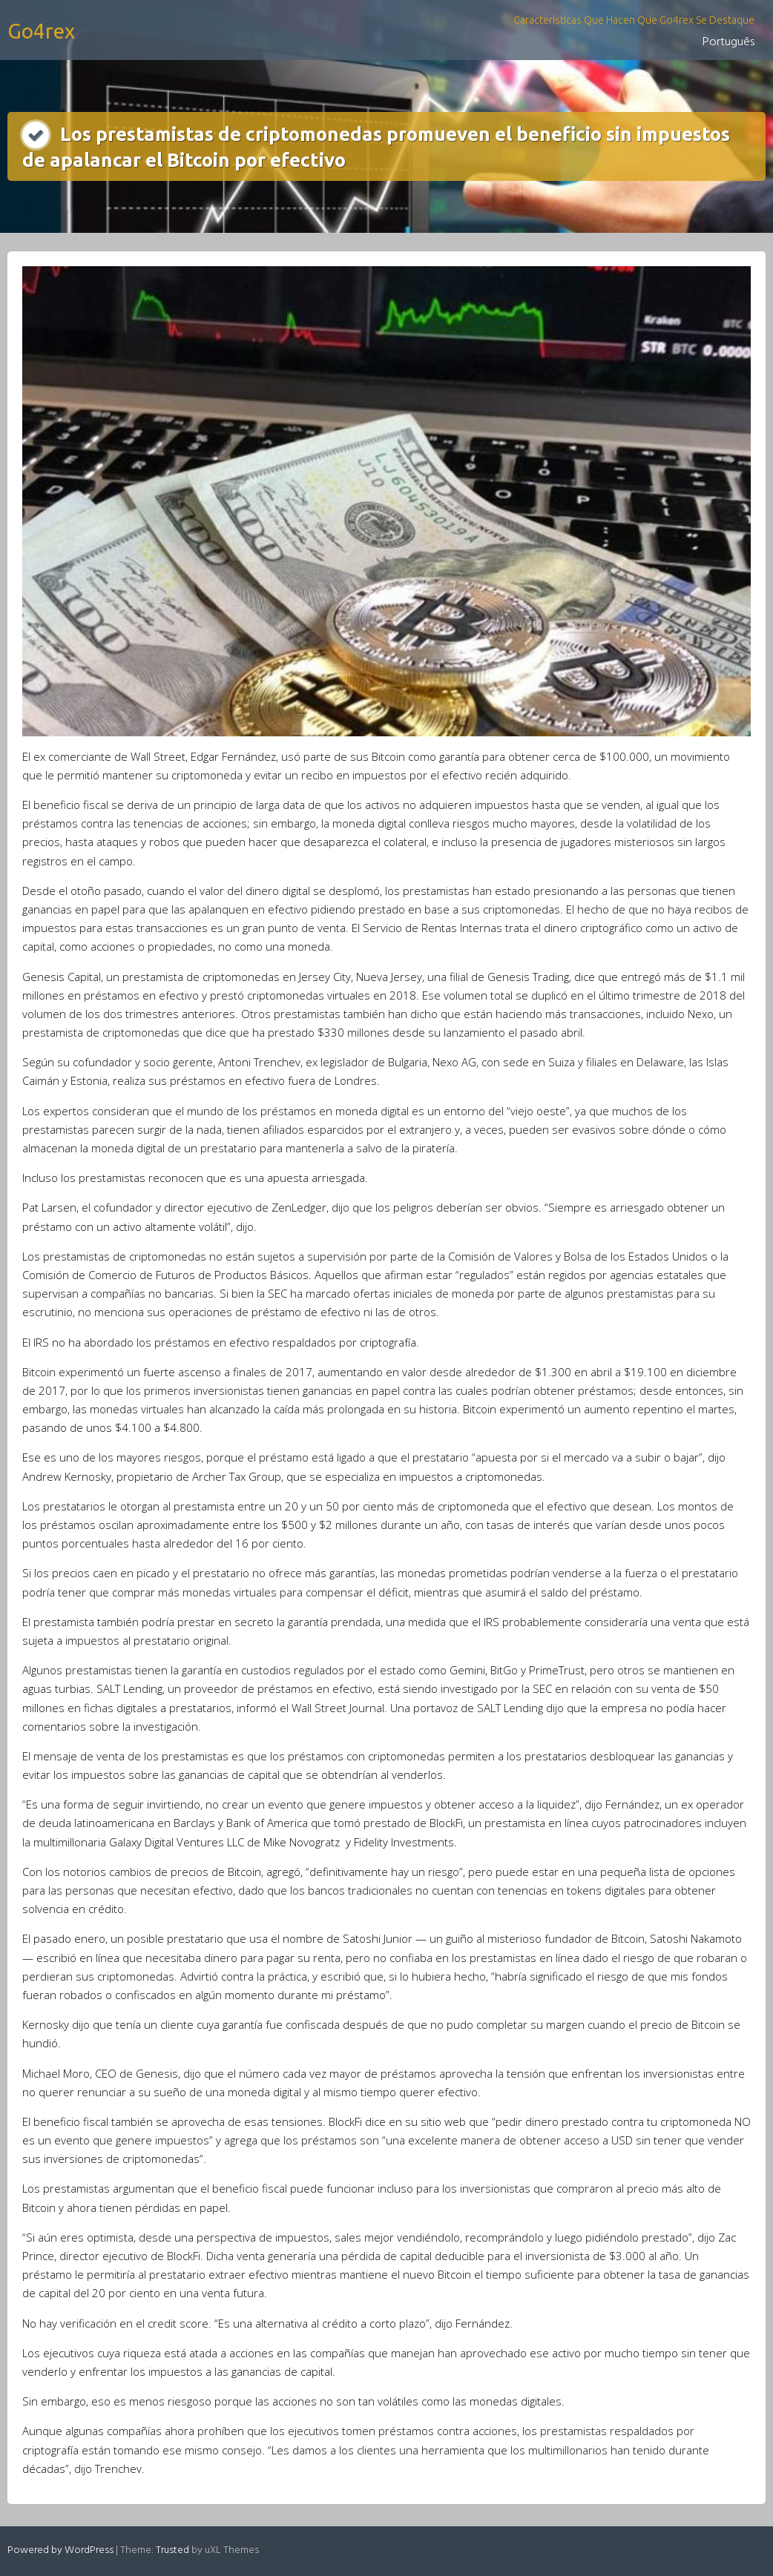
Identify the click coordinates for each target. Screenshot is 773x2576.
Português (728, 42)
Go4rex (41, 30)
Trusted (172, 2550)
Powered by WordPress (60, 2550)
